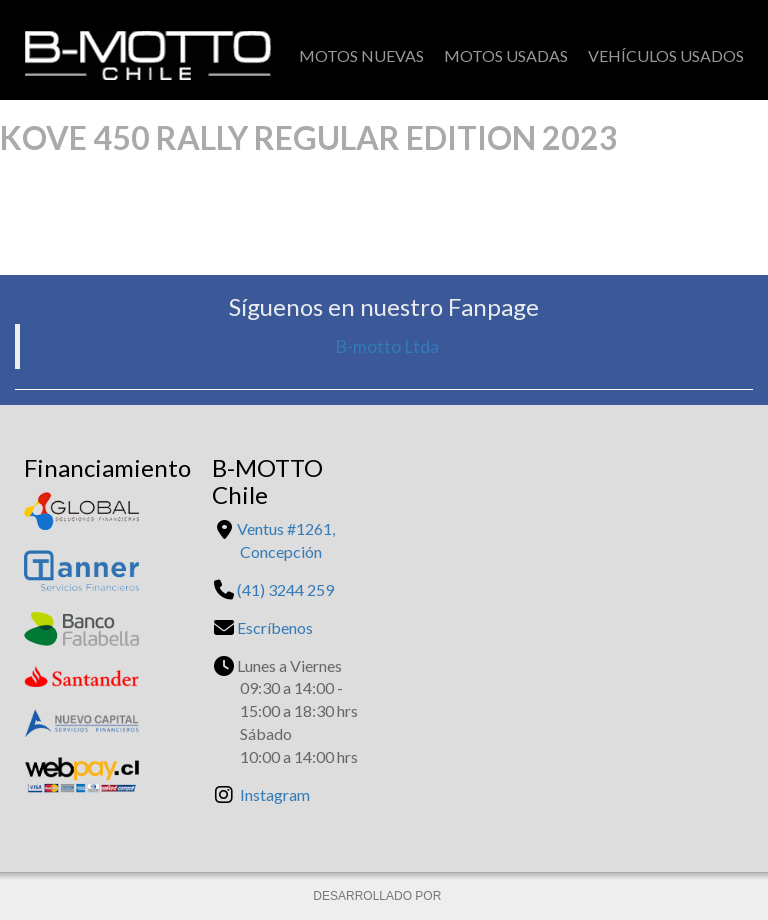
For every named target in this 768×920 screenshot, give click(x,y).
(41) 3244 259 (285, 589)
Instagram (275, 794)
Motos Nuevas (361, 55)
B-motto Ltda (387, 346)
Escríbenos (275, 627)
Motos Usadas (506, 55)
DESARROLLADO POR (378, 896)
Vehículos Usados (666, 55)
